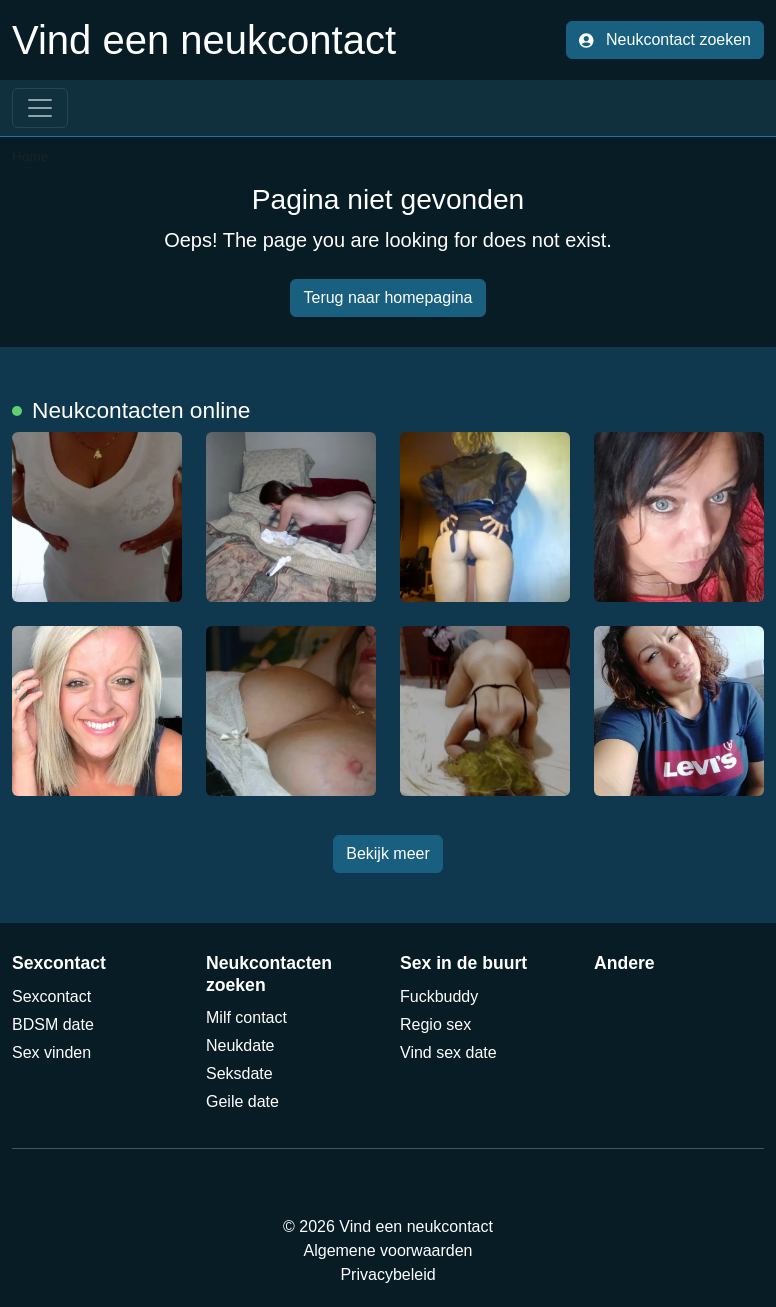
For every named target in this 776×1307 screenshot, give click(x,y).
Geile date (242, 1101)
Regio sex (435, 1024)
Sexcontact (51, 996)
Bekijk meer (388, 853)
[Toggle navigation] (40, 108)
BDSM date (53, 1024)
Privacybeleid (387, 1274)
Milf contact (246, 1017)
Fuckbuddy (439, 996)
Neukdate (240, 1045)
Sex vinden (51, 1052)
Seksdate (239, 1073)
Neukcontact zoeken (665, 39)
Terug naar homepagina (387, 297)
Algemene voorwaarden (388, 1250)
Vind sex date (448, 1052)
